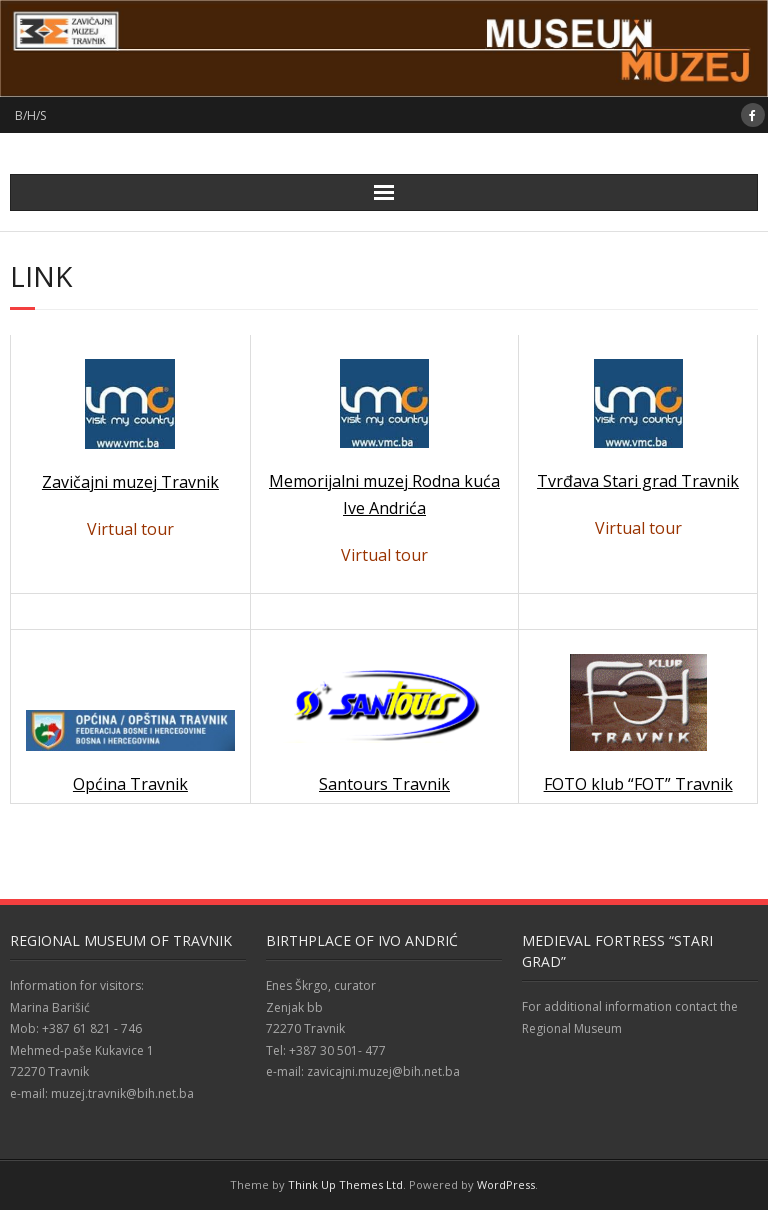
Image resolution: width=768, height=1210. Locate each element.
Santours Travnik (385, 729)
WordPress (506, 1184)
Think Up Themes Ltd (345, 1184)
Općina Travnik (130, 784)
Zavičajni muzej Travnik (130, 482)
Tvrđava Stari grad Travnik (638, 481)
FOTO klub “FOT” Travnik (638, 784)
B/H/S (30, 115)
